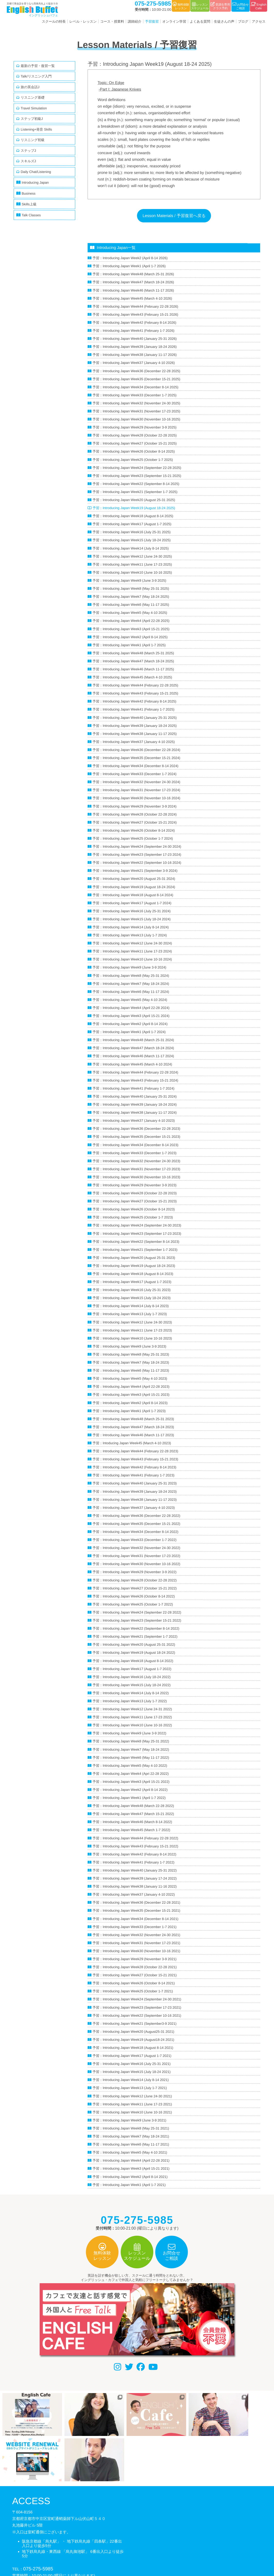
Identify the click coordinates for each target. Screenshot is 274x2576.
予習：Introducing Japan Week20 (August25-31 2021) (132, 2032)
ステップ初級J (32, 119)
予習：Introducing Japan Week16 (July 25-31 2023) (131, 1290)
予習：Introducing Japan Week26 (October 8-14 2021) (133, 1983)
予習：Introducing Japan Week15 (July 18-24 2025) (131, 540)
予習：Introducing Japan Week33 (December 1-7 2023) (133, 1153)
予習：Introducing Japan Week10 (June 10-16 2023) (131, 1338)
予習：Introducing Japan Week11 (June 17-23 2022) (131, 1717)
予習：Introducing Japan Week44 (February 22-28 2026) (134, 307)
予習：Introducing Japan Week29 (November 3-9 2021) (133, 1959)
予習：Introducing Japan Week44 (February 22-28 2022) (134, 1838)
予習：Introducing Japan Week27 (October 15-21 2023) (134, 1201)
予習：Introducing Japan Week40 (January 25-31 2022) (134, 1871)
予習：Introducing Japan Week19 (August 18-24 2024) (133, 887)
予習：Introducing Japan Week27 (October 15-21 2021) (134, 1975)
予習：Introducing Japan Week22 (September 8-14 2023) (135, 1242)
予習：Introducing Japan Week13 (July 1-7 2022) (129, 1701)
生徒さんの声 (224, 21)
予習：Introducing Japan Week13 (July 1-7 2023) (129, 1314)
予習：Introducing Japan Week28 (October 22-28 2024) (134, 815)
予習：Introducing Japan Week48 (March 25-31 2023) (132, 1419)
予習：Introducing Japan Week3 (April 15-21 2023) (130, 1395)
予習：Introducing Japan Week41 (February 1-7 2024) (132, 1089)
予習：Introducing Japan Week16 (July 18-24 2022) (131, 1677)
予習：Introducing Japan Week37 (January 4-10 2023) (133, 1121)
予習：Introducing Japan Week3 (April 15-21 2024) (130, 1016)
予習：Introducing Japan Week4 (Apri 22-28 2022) (130, 1774)
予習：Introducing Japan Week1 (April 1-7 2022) (128, 1798)
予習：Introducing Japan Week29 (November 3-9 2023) (133, 1185)
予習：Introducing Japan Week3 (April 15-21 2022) (130, 1782)
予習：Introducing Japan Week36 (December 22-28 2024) (135, 750)
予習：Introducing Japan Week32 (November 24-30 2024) (135, 782)
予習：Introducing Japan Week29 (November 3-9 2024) (133, 806)
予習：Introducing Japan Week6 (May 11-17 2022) (130, 1758)
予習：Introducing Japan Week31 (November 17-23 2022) (135, 1556)
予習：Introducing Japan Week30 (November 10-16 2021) (135, 1951)
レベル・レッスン (83, 21)
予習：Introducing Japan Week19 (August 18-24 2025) (133, 508)
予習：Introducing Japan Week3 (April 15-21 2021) (130, 2169)
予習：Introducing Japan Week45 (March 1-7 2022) (130, 1830)
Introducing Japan (35, 182)
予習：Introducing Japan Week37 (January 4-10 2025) (133, 742)
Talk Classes (31, 215)
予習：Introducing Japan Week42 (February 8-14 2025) (134, 701)
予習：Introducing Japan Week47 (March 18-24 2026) (132, 282)
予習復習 (152, 21)
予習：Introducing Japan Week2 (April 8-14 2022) (129, 1790)
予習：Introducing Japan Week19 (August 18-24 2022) (133, 1653)
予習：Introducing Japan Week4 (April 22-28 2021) (130, 2161)
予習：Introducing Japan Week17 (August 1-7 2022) (131, 1669)
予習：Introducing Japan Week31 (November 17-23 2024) (135, 790)
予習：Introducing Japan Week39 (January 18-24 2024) (134, 1105)
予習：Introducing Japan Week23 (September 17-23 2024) (136, 855)
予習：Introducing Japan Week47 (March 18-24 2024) (132, 1048)
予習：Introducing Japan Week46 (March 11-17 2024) (132, 1056)
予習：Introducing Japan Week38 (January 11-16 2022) (134, 1887)
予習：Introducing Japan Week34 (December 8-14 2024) (134, 766)
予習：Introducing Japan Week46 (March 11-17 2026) (132, 291)
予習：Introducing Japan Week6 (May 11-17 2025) (130, 605)
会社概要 (101, 2551)
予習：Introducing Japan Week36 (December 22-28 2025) (135, 371)
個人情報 (123, 2551)
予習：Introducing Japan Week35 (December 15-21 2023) (135, 1137)
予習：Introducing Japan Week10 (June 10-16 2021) (131, 2112)
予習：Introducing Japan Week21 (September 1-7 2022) (134, 1637)
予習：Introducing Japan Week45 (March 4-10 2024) (131, 1064)
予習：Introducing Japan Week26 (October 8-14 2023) (133, 1209)
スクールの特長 (54, 21)
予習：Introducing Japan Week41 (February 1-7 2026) (132, 331)
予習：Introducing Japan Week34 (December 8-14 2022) (134, 1532)
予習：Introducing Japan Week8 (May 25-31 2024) (130, 976)
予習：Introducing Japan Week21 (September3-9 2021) (133, 2024)
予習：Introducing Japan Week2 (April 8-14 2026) (129, 258)
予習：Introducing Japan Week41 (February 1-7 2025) (132, 710)
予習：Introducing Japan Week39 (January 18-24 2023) (134, 1491)
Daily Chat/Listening (36, 171)
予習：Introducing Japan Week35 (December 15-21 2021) (135, 1911)
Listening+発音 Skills (36, 129)
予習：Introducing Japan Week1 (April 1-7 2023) (128, 1411)
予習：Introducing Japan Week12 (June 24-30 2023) (131, 1322)
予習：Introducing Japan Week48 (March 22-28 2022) (132, 1806)
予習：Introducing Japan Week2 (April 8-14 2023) (129, 1403)
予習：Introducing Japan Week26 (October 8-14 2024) (133, 831)
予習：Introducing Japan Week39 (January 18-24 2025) (134, 726)
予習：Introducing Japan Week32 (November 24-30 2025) (135, 403)
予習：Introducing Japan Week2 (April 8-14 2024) (129, 1024)
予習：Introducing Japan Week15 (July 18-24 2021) (131, 2072)
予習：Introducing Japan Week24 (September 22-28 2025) (136, 468)
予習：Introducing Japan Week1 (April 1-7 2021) (128, 2185)
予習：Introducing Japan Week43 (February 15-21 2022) (134, 1846)
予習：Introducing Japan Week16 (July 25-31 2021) (131, 2064)
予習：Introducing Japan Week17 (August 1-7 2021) (131, 2056)
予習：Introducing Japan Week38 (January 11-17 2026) (134, 355)
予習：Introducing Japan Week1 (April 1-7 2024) (128, 1032)
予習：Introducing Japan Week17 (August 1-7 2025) (131, 524)
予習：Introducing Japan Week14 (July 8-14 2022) (130, 1693)
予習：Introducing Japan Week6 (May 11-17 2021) (130, 2145)
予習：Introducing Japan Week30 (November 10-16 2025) (135, 419)
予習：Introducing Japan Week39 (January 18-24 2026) (134, 347)
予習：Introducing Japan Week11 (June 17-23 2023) (131, 1330)
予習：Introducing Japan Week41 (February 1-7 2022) (132, 1862)
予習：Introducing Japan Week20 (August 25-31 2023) (133, 1258)
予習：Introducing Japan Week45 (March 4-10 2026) (131, 299)
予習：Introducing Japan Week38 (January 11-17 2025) (134, 734)
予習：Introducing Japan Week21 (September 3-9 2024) (134, 871)
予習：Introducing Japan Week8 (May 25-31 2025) (130, 589)
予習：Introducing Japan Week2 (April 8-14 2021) (129, 2177)
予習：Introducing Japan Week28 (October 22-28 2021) (134, 1967)
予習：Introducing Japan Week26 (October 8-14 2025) (133, 452)
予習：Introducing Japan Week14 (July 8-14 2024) (130, 927)
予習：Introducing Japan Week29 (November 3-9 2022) (133, 1572)
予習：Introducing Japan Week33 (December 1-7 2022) (133, 1540)
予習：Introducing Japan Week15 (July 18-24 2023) (131, 1298)
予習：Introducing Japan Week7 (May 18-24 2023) (130, 1363)
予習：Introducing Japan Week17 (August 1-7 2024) (131, 903)
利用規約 (144, 2551)
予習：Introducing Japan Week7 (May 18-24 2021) (130, 2137)
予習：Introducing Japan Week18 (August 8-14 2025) (132, 516)
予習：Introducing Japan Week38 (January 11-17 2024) (134, 1113)
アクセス (258, 21)
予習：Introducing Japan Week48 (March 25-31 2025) (132, 653)
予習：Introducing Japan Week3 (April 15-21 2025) (130, 629)
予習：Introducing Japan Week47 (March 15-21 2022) (132, 1814)
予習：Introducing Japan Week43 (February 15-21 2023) (134, 1459)
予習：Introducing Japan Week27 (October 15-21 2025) (134, 444)
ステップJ (28, 150)
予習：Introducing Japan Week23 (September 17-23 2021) (136, 2007)
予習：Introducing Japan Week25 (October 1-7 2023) (132, 1217)
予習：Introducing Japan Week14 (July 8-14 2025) (130, 549)
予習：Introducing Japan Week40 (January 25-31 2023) (134, 1483)
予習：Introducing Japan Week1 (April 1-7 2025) (128, 645)
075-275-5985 (37, 2527)
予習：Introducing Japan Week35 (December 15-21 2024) (135, 758)
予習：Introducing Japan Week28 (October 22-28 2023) (134, 1193)
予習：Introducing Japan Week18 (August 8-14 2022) (132, 1661)
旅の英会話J (30, 87)
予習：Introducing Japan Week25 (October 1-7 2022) (132, 1604)
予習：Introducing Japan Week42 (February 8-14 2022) (133, 1854)
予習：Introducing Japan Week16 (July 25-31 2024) (131, 911)
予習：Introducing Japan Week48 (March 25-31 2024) (132, 1040)
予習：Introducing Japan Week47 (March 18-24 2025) (132, 661)
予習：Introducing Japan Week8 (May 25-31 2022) (130, 1741)
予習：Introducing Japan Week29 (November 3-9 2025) (133, 427)
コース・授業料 (112, 21)
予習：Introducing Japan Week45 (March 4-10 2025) (131, 677)
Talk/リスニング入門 (36, 76)
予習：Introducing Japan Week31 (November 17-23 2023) (135, 1169)
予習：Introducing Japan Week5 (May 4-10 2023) (129, 1379)
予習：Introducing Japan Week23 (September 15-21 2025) (136, 476)
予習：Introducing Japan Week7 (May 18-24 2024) (130, 984)
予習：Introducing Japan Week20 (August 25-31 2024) (133, 879)
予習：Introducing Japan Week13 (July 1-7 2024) (129, 935)
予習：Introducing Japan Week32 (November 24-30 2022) (135, 1548)
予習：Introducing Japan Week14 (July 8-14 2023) (130, 1306)
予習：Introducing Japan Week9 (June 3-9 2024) (128, 968)
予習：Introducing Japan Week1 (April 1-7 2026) (128, 266)
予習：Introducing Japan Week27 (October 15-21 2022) (134, 1588)
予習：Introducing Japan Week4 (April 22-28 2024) (130, 1008)
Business (29, 193)
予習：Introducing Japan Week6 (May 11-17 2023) (130, 1371)
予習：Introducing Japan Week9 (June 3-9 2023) (128, 1347)
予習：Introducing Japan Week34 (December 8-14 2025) (134, 387)
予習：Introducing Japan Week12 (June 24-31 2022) (131, 1709)
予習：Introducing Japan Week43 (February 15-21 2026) (134, 315)
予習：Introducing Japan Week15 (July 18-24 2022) (131, 1685)
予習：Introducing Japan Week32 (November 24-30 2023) (135, 1161)
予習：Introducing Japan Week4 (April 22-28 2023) (130, 1387)
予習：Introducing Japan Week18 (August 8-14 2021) (132, 2048)
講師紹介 (134, 21)
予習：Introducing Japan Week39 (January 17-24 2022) (134, 1879)
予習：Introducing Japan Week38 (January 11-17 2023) (134, 1500)
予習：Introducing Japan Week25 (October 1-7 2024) (132, 839)
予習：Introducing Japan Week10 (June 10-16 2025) (131, 573)
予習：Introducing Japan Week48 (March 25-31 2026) (132, 274)
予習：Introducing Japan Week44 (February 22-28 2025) (134, 685)
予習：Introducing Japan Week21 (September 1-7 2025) (134, 492)
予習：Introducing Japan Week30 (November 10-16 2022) (135, 1564)
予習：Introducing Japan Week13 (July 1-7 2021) (129, 2088)
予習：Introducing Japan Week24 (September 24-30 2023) (136, 1225)
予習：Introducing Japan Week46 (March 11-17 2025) (132, 669)
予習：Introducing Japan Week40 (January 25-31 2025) (134, 718)
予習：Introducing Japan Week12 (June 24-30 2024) (131, 943)
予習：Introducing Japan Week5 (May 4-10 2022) (129, 1766)
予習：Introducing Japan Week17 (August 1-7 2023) (131, 1282)
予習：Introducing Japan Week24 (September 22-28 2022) (136, 1613)
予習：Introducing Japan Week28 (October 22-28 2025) (134, 435)
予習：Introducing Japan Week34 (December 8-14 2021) (134, 1919)
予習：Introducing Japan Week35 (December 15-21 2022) (135, 1524)
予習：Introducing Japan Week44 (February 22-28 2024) (134, 1072)
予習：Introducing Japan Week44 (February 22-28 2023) (134, 1451)
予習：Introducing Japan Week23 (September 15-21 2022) (136, 1621)
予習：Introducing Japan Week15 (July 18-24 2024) (131, 919)
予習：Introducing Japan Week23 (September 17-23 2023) (136, 1234)
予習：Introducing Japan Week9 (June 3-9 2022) (128, 1733)
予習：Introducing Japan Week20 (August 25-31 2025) (133, 500)
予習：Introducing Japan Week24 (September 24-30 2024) (136, 847)
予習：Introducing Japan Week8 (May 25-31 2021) (130, 2128)
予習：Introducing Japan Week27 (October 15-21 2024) (134, 823)
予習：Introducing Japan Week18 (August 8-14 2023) (132, 1274)
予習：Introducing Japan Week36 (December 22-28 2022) (135, 1516)
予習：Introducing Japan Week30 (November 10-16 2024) (135, 798)
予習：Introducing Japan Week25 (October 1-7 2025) (132, 460)
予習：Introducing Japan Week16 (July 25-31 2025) (131, 532)
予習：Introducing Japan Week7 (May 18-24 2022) (130, 1749)
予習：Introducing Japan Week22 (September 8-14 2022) (135, 1629)
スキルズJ (28, 161)
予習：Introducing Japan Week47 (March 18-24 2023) (132, 1427)
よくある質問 (200, 21)
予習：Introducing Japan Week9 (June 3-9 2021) (128, 2120)
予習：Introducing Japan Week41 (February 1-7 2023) (132, 1475)
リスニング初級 (33, 140)
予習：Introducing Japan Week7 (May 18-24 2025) (130, 597)
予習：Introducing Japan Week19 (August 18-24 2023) (133, 1266)
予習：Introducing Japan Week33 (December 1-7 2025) (133, 395)
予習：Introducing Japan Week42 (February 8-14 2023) (133, 1467)
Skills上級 (29, 204)
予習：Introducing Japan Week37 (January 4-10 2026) (133, 363)
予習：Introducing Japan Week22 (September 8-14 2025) (135, 484)
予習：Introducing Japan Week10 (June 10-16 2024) (131, 959)
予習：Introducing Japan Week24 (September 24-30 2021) (136, 1999)
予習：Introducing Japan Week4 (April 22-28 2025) (130, 621)
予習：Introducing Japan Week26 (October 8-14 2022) (133, 1596)
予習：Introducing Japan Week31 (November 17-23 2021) (135, 1943)
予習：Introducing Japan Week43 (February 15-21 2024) (134, 1081)
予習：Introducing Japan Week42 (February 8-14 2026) (133, 323)
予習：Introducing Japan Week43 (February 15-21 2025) (134, 693)
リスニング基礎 (33, 97)
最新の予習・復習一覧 (38, 66)
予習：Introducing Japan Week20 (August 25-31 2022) (133, 1645)
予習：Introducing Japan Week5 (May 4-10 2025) (129, 613)
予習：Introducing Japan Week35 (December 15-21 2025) (135, 379)
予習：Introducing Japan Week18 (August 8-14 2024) (132, 895)
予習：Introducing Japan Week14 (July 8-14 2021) (130, 2080)
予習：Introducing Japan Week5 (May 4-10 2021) (129, 2153)
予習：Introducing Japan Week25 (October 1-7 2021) (132, 1991)
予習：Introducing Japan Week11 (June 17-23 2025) (131, 565)
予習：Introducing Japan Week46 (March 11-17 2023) (132, 1435)
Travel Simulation (34, 108)
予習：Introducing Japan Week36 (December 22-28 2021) (135, 1903)
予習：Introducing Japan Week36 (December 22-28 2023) (135, 1129)
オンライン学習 (174, 21)
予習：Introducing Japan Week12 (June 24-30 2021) (131, 2096)
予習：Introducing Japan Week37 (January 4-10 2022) (133, 1895)
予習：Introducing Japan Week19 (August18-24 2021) (132, 2040)
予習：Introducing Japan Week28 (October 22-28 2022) (134, 1580)
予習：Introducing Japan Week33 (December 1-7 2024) (133, 774)
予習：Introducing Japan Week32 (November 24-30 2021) (135, 1935)
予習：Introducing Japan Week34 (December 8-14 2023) (134, 1145)
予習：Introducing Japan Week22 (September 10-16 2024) (136, 863)
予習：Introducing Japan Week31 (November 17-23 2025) (135, 411)
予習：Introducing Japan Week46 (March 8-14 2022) (131, 1822)
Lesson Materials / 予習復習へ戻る (174, 215)
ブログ (243, 21)
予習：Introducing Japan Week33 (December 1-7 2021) (133, 1927)
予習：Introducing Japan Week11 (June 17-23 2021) (131, 2104)
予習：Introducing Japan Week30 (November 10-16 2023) (135, 1177)
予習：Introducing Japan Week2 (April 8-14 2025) (129, 637)
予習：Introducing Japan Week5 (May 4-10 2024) (129, 1000)
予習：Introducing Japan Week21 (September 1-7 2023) (134, 1250)
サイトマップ (169, 2551)
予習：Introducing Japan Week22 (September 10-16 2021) (136, 2016)
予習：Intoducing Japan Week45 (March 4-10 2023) (131, 1443)
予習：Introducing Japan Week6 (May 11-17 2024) (130, 992)
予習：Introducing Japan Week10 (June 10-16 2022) (131, 1725)
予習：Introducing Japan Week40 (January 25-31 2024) (134, 1097)
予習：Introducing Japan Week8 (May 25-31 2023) (130, 1355)
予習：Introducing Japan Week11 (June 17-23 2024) (131, 951)
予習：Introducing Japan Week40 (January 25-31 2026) (134, 339)
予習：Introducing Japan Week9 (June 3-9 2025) (128, 581)
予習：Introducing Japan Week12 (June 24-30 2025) (131, 557)
